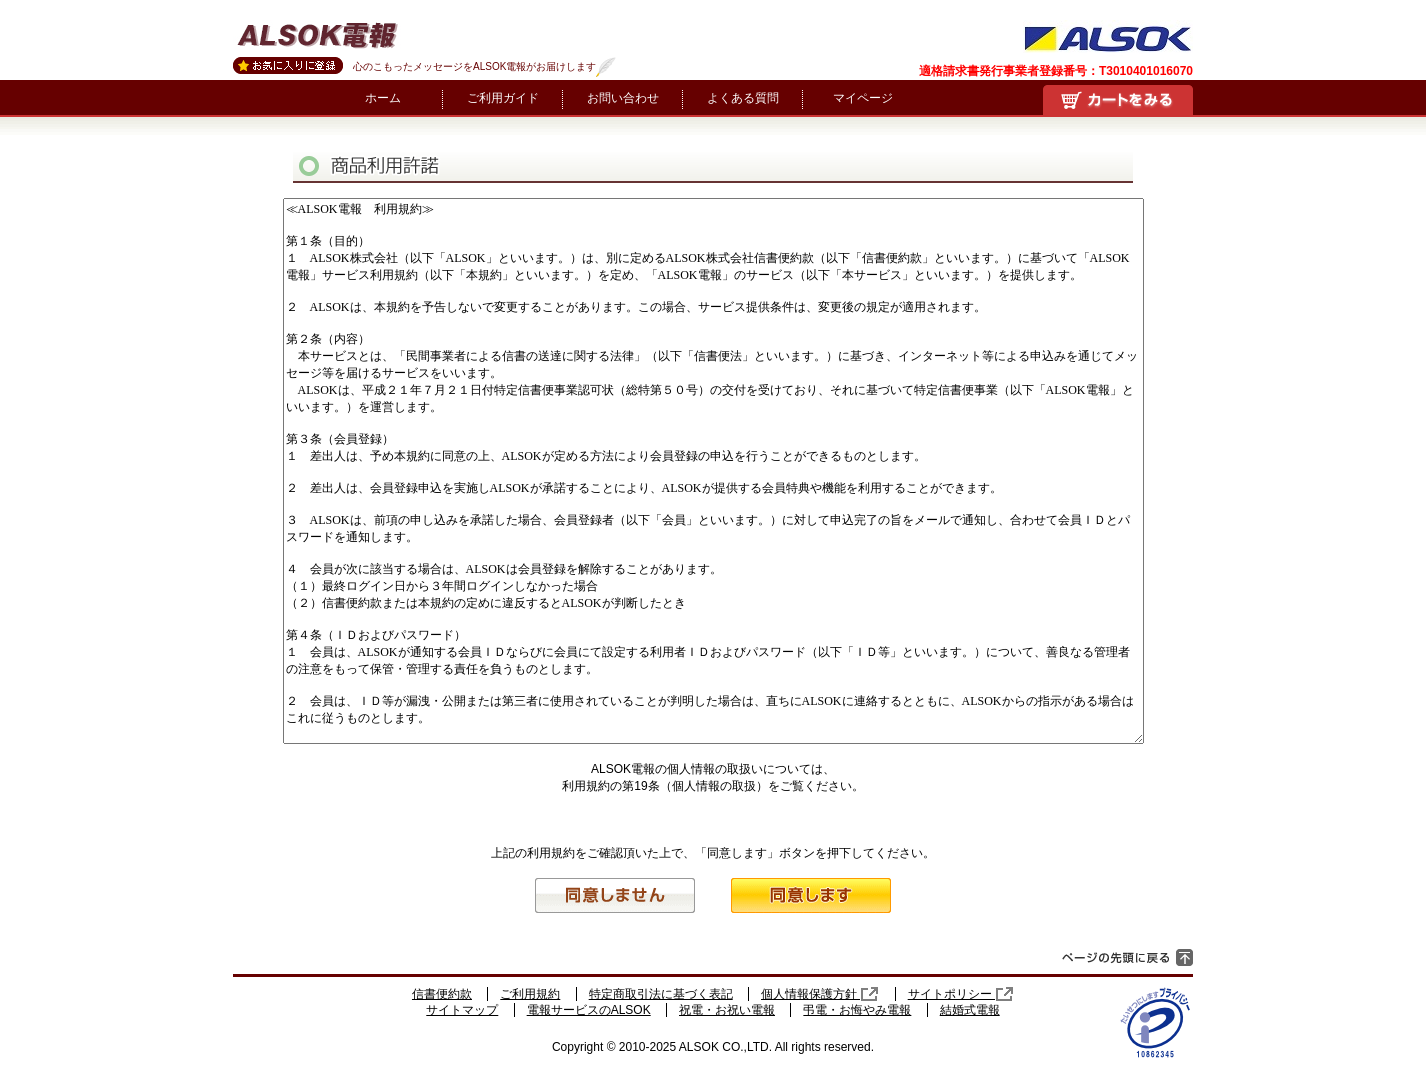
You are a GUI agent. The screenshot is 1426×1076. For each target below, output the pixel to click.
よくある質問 (743, 98)
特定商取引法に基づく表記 (661, 994)
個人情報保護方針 (820, 994)
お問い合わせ (623, 98)
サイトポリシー (961, 994)
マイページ (863, 98)
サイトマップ (462, 1010)
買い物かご (1118, 100)
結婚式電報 (970, 1010)
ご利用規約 (530, 994)
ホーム (383, 98)
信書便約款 (442, 994)
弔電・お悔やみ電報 (857, 1010)
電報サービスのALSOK (589, 1010)
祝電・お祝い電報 (727, 1010)
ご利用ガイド (503, 98)
